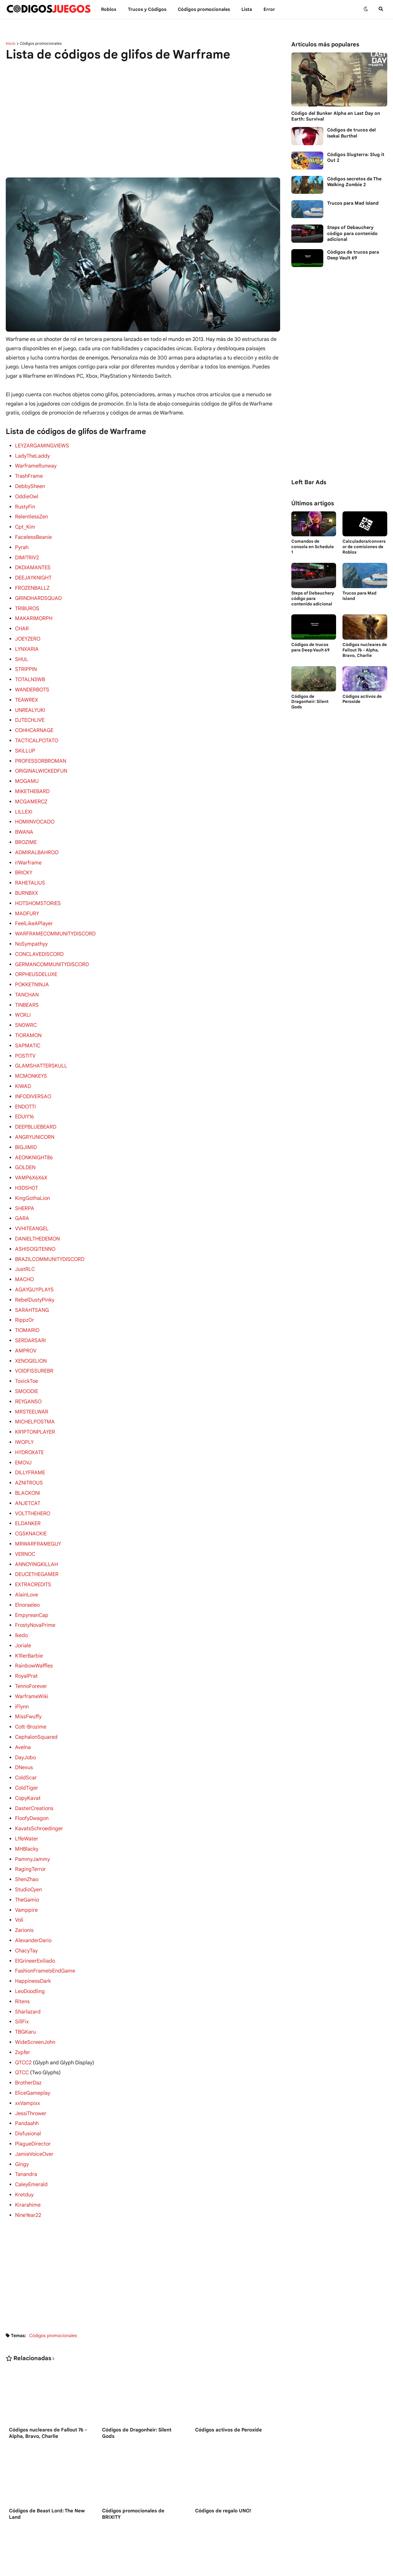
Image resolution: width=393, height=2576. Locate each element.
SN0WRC (26, 1007)
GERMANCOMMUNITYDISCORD (52, 948)
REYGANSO (28, 1371)
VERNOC (25, 1519)
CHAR (21, 622)
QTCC (22, 2021)
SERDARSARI (30, 1312)
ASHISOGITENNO (35, 1223)
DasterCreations (34, 1765)
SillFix (22, 1972)
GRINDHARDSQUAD (38, 593)
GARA (21, 1194)
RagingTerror (30, 1824)
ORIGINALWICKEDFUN (41, 760)
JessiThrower (30, 2061)
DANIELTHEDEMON (37, 1213)
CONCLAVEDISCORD (39, 938)
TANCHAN (26, 977)
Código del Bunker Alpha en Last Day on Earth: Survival (335, 116)
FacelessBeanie (33, 534)
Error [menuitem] (269, 9)
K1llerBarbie (29, 1617)
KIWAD (23, 1066)
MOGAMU (26, 770)
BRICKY (23, 859)
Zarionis (24, 1883)
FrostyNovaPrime (35, 1588)
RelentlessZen (31, 514)
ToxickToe (26, 1351)
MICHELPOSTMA (34, 1391)
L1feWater (26, 1795)
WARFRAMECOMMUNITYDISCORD (55, 918)
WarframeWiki (31, 1657)
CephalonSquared (36, 1696)
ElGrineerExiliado (35, 1913)
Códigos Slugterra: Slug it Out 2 (355, 157)
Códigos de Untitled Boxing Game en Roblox (141, 2539)
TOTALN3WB (30, 672)
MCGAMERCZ (31, 790)
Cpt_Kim (25, 524)
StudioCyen (28, 1844)
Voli (19, 1873)
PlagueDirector (32, 2090)
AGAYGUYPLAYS (34, 1263)
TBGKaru (25, 1982)
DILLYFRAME (30, 1440)
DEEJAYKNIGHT (33, 573)
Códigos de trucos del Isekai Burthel (351, 132)
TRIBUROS (27, 603)
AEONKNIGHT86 (33, 1135)
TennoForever (31, 1647)
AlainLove (26, 1558)
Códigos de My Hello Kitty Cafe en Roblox (49, 2539)
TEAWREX (26, 692)
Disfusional (28, 2080)
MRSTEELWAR (31, 1381)
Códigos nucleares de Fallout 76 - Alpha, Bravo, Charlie (48, 2377)
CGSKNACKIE (30, 1499)
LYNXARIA (26, 642)
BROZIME (26, 829)
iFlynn (22, 1667)
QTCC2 (23, 2011)
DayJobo (25, 1716)
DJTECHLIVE (29, 711)
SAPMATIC (27, 1026)
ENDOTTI (25, 1086)
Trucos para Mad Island (353, 203)
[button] (365, 9)
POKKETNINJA (32, 967)
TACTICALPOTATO (36, 731)
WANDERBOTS (32, 682)
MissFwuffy (28, 1676)
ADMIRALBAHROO (36, 839)
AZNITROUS (29, 1450)
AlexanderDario (33, 1893)
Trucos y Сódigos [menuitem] (147, 9)
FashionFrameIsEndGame (45, 1922)
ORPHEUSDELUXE (36, 957)
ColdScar (26, 1735)
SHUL (21, 652)
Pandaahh (27, 2070)
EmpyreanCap (31, 1578)
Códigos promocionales (41, 43)
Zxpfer (22, 2001)
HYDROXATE (29, 1420)
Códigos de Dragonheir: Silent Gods (136, 2377)
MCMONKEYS (31, 1056)
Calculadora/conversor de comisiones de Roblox (364, 547)
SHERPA (24, 1184)
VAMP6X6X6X (31, 1154)
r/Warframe (28, 849)
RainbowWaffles (34, 1627)
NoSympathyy (31, 928)
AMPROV (25, 1322)
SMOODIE (26, 1361)
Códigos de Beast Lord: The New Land (47, 2458)
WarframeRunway (35, 465)
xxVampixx (27, 2051)
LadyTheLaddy (32, 455)
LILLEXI (23, 800)
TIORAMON (28, 1016)
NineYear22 (28, 2159)
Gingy (21, 2110)
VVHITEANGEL (31, 1204)
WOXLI (23, 997)
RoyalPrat (26, 1637)
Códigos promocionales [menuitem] (204, 9)
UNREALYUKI (30, 701)
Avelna (22, 1706)
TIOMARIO (27, 1302)
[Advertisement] (143, 116)
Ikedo (21, 1598)
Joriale (23, 1607)
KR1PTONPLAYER (35, 1401)
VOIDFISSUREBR (34, 1341)
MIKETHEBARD (32, 780)
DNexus (24, 1725)
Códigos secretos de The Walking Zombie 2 (354, 181)
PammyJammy (32, 1814)
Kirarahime (27, 2149)
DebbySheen (30, 485)
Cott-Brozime (30, 1686)
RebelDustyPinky (34, 1273)
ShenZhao (26, 1834)
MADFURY (27, 898)
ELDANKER (27, 1489)
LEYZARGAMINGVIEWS (41, 445)
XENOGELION (31, 1332)
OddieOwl (26, 495)
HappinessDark (33, 1932)
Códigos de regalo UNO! (223, 2455)
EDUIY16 (24, 1095)
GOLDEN (25, 1144)
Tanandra (26, 2119)
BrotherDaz (28, 2031)
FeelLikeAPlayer (33, 908)
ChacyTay (26, 1903)
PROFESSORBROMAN (40, 751)
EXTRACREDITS (33, 1548)
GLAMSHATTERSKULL (41, 1046)
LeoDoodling (29, 1942)
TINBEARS (26, 987)
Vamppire (26, 1864)
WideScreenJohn (35, 1992)
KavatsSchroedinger (39, 1785)
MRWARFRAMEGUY (37, 1509)
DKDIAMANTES (32, 563)
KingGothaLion (32, 1174)
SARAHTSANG (31, 1283)
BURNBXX (26, 879)
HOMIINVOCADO (34, 810)
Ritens (22, 1952)
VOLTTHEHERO (32, 1480)
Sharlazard (28, 1962)
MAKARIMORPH (33, 613)
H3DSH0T (26, 1164)
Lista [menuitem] (246, 9)
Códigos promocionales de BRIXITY (133, 2458)
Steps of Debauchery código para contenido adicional (352, 233)
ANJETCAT (27, 1470)
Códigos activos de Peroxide (228, 2374)
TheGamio (27, 1854)
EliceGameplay (32, 2041)
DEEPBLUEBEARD (35, 1105)
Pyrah (21, 544)
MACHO (24, 1253)
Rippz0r (24, 1292)
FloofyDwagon (31, 1775)
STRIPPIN (26, 662)
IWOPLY (24, 1410)
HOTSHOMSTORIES (38, 889)
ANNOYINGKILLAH (36, 1529)
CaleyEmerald (31, 2129)
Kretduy (24, 2139)
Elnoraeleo (27, 1568)
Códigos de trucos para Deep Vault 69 (353, 255)
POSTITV (25, 1036)
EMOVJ (23, 1430)
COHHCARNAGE (34, 721)
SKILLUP (25, 741)
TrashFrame (29, 475)
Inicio (10, 43)
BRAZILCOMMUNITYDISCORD (49, 1233)
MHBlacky (26, 1804)
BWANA (24, 819)
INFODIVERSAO (33, 1076)
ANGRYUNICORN (34, 1115)
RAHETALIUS (29, 869)
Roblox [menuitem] (108, 9)
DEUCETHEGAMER (36, 1538)
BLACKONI (27, 1460)
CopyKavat (28, 1755)
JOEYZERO (27, 632)
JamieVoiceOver (34, 2100)
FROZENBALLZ (32, 583)
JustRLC (25, 1243)
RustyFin (25, 504)
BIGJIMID (26, 1125)
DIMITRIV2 (27, 554)
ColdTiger (26, 1745)
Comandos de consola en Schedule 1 (312, 547)
